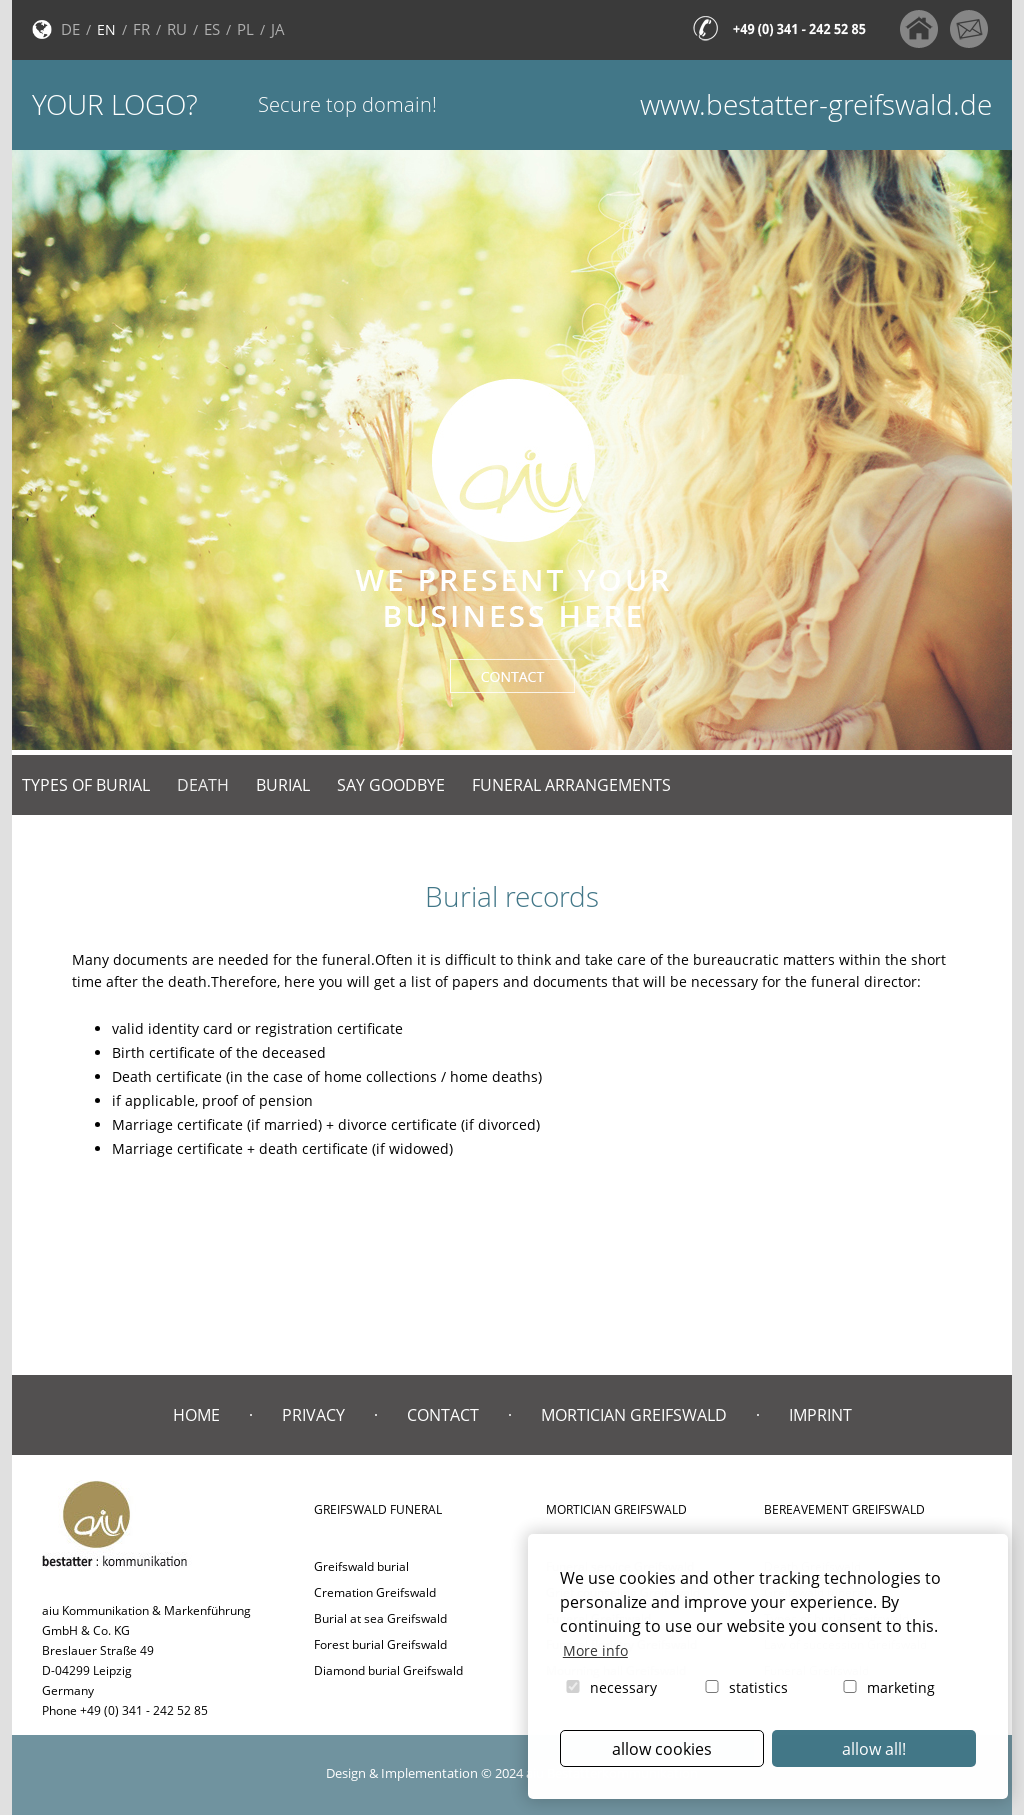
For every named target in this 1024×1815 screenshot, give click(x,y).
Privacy (313, 1415)
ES (212, 29)
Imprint (820, 1415)
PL (245, 29)
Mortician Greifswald (634, 1415)
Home (196, 1415)
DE (70, 29)
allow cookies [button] (662, 1749)
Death (203, 785)
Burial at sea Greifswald (380, 1618)
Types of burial (86, 785)
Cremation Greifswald (375, 1592)
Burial (283, 785)
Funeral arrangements (571, 785)
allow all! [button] (874, 1749)
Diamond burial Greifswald (388, 1670)
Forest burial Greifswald (380, 1644)
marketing (887, 1687)
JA (278, 29)
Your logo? (115, 104)
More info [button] (595, 1650)
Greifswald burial (361, 1566)
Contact (443, 1415)
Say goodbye (391, 785)
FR (141, 29)
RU (177, 29)
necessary (610, 1687)
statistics (745, 1687)
